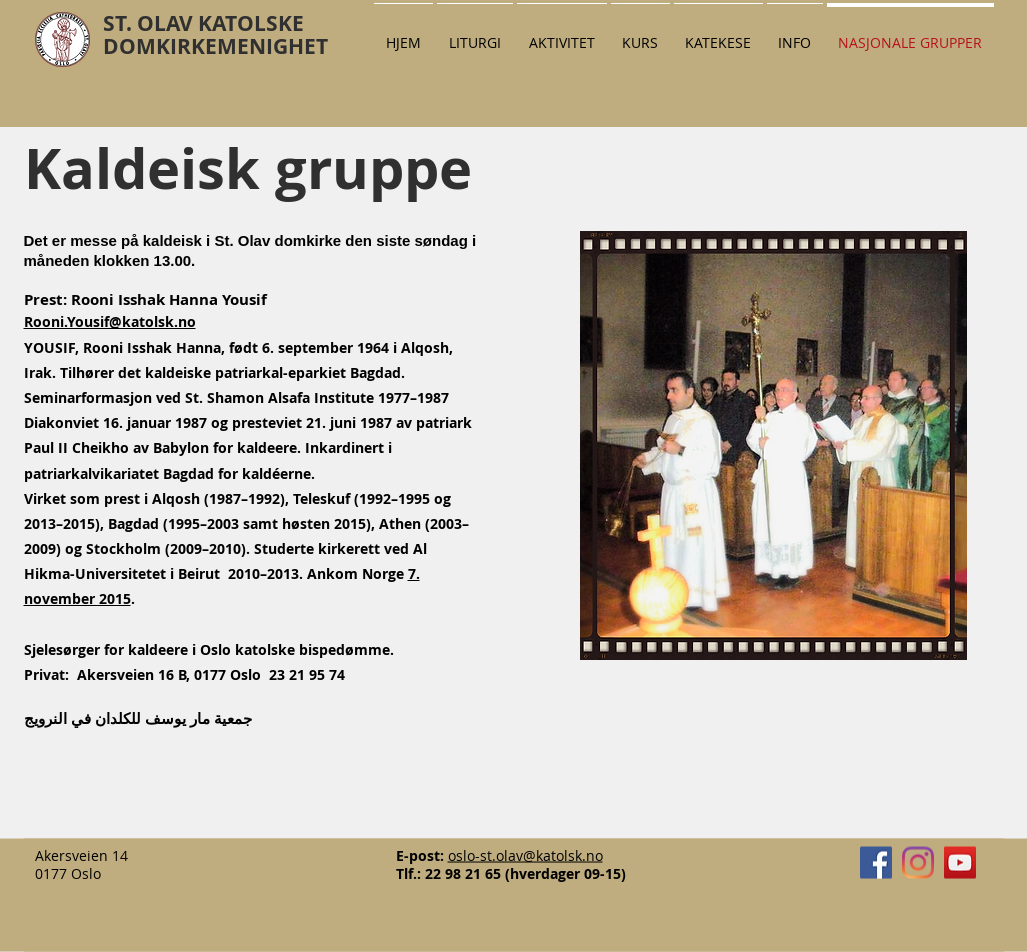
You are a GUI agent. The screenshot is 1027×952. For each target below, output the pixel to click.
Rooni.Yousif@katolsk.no (110, 321)
